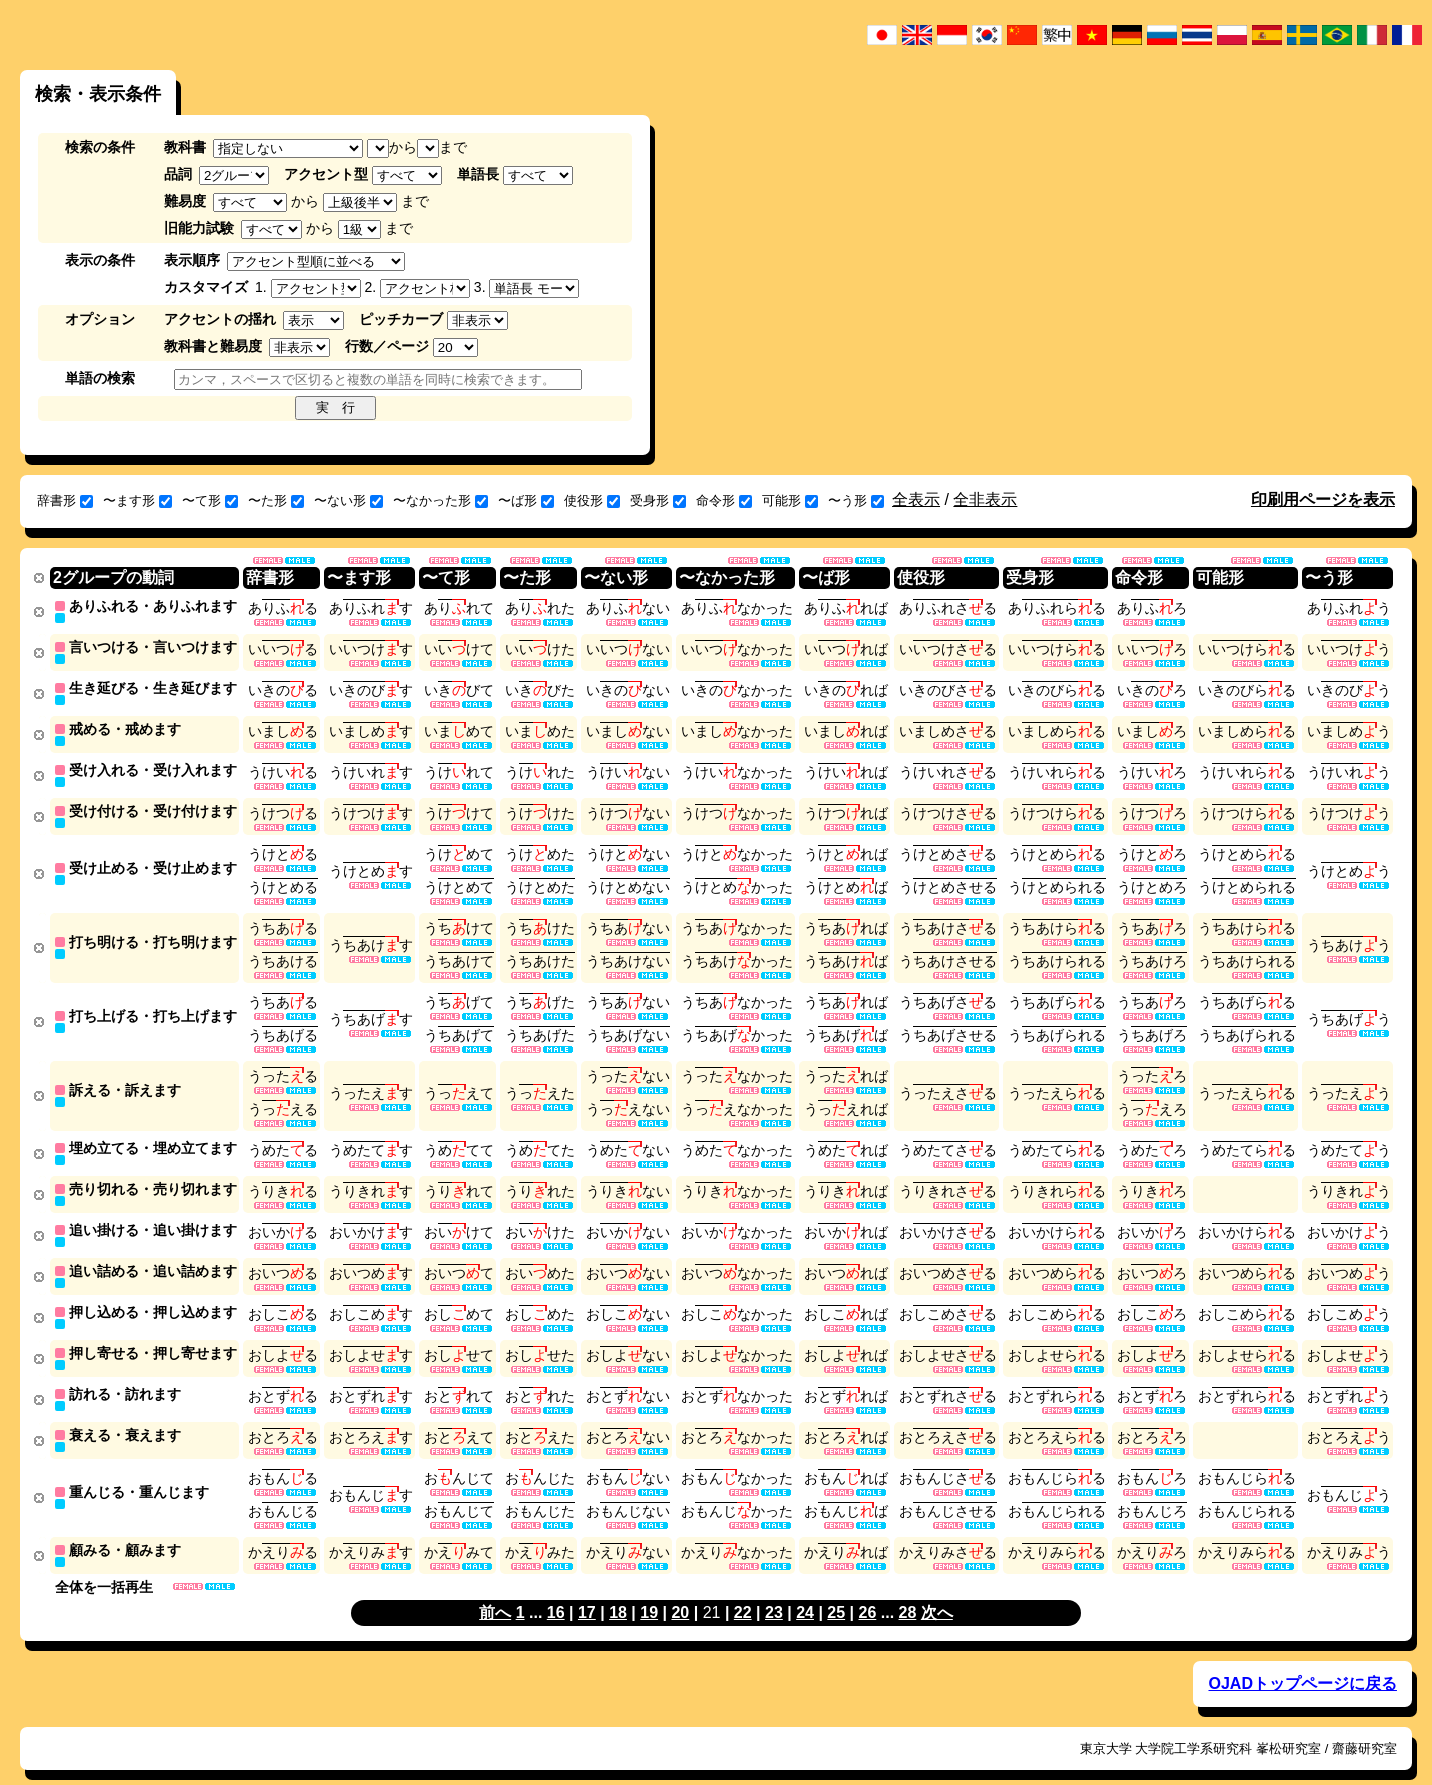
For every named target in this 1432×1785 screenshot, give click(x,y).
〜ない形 (348, 500)
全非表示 (985, 499)
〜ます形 (137, 500)
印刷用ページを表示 (1323, 499)
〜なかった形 (440, 500)
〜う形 (856, 500)
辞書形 (65, 500)
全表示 (916, 499)
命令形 (724, 500)
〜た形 (276, 500)
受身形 (658, 500)
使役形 (592, 500)
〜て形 (210, 500)
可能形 (790, 500)
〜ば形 (526, 500)
